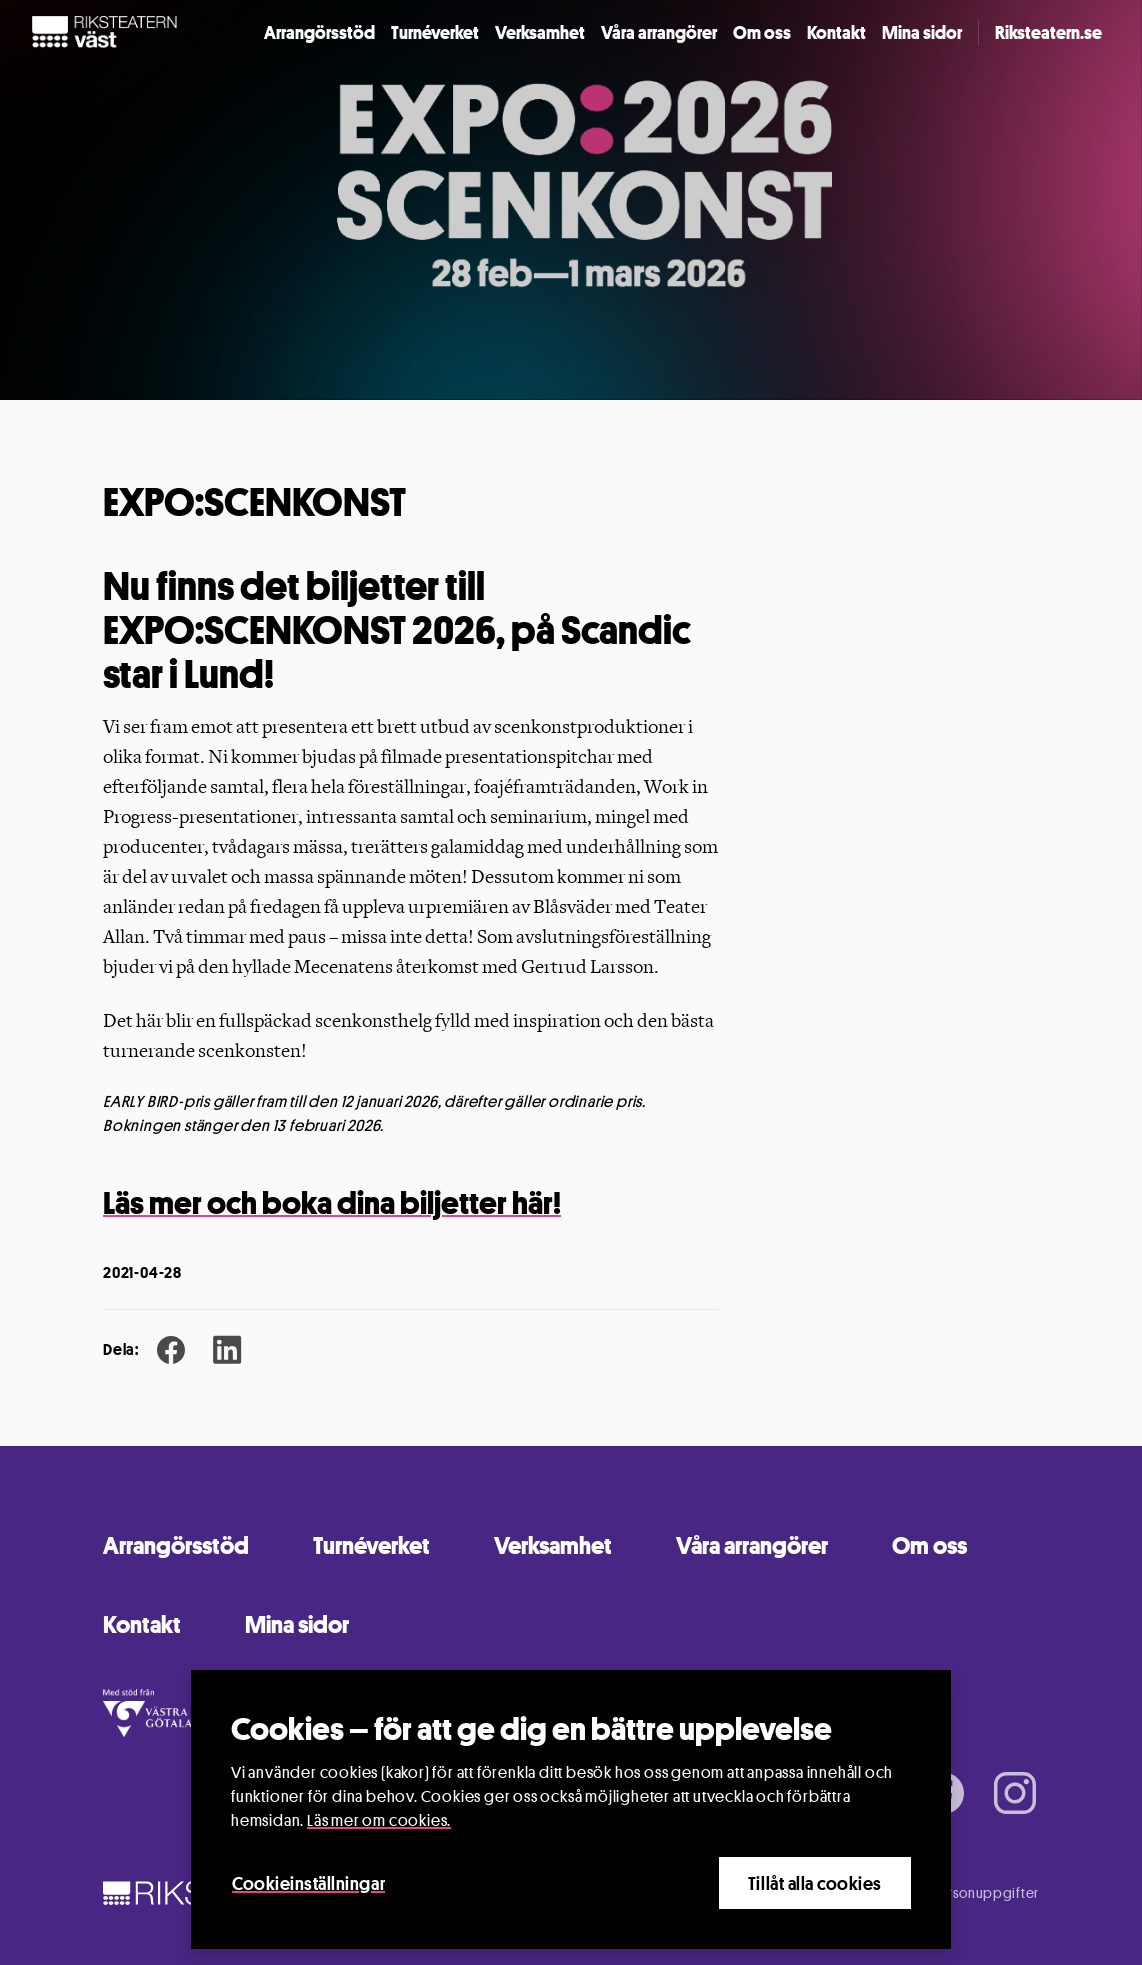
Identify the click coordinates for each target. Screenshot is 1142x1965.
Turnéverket (435, 32)
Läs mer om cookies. (379, 1821)
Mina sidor (922, 32)
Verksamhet (540, 32)
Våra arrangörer (659, 32)
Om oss (762, 32)
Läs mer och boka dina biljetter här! (332, 1203)
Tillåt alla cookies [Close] (815, 1884)
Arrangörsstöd (319, 32)
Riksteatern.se (1048, 32)
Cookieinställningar (308, 1884)
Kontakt (836, 32)
